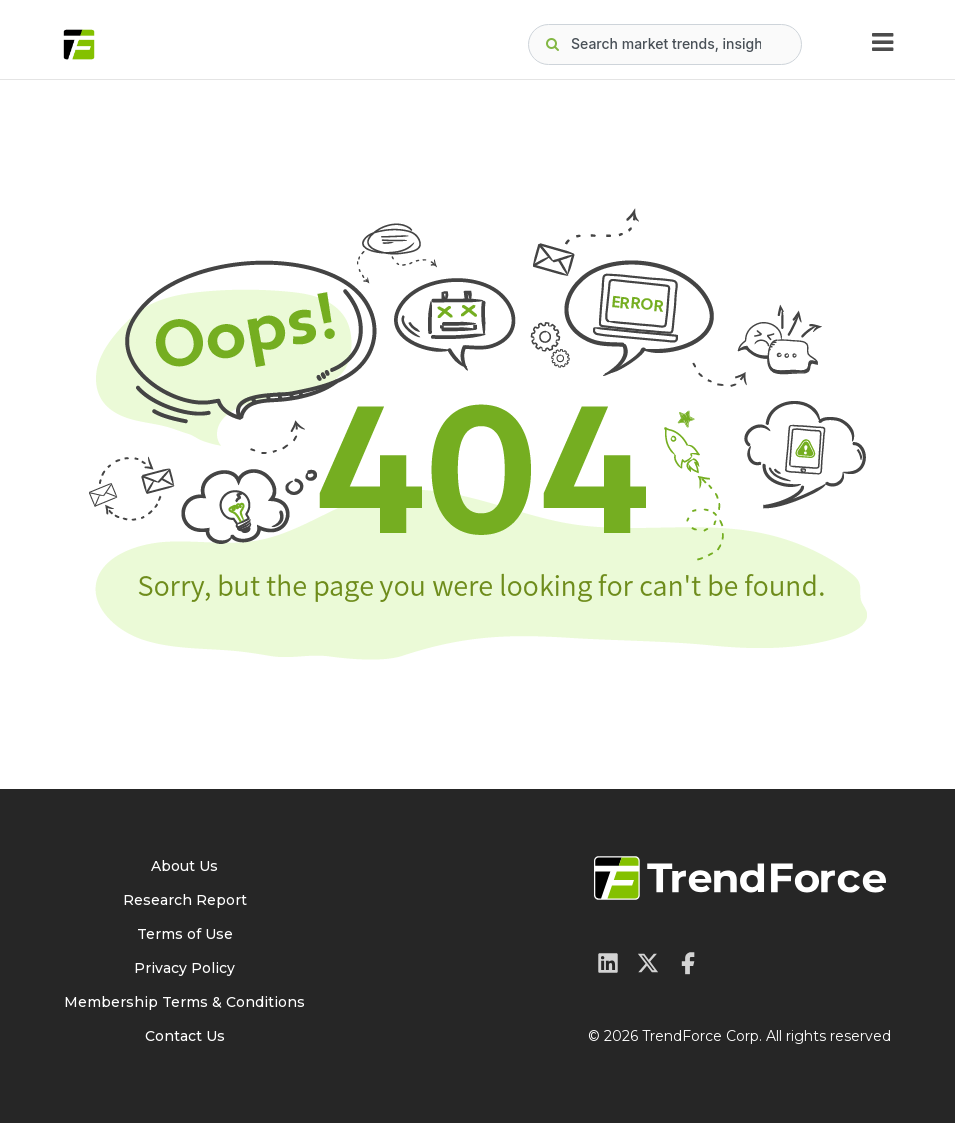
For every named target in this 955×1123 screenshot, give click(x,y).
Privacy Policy (184, 968)
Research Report (185, 900)
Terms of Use (185, 934)
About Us (184, 866)
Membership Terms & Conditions (184, 1002)
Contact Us (185, 1036)
